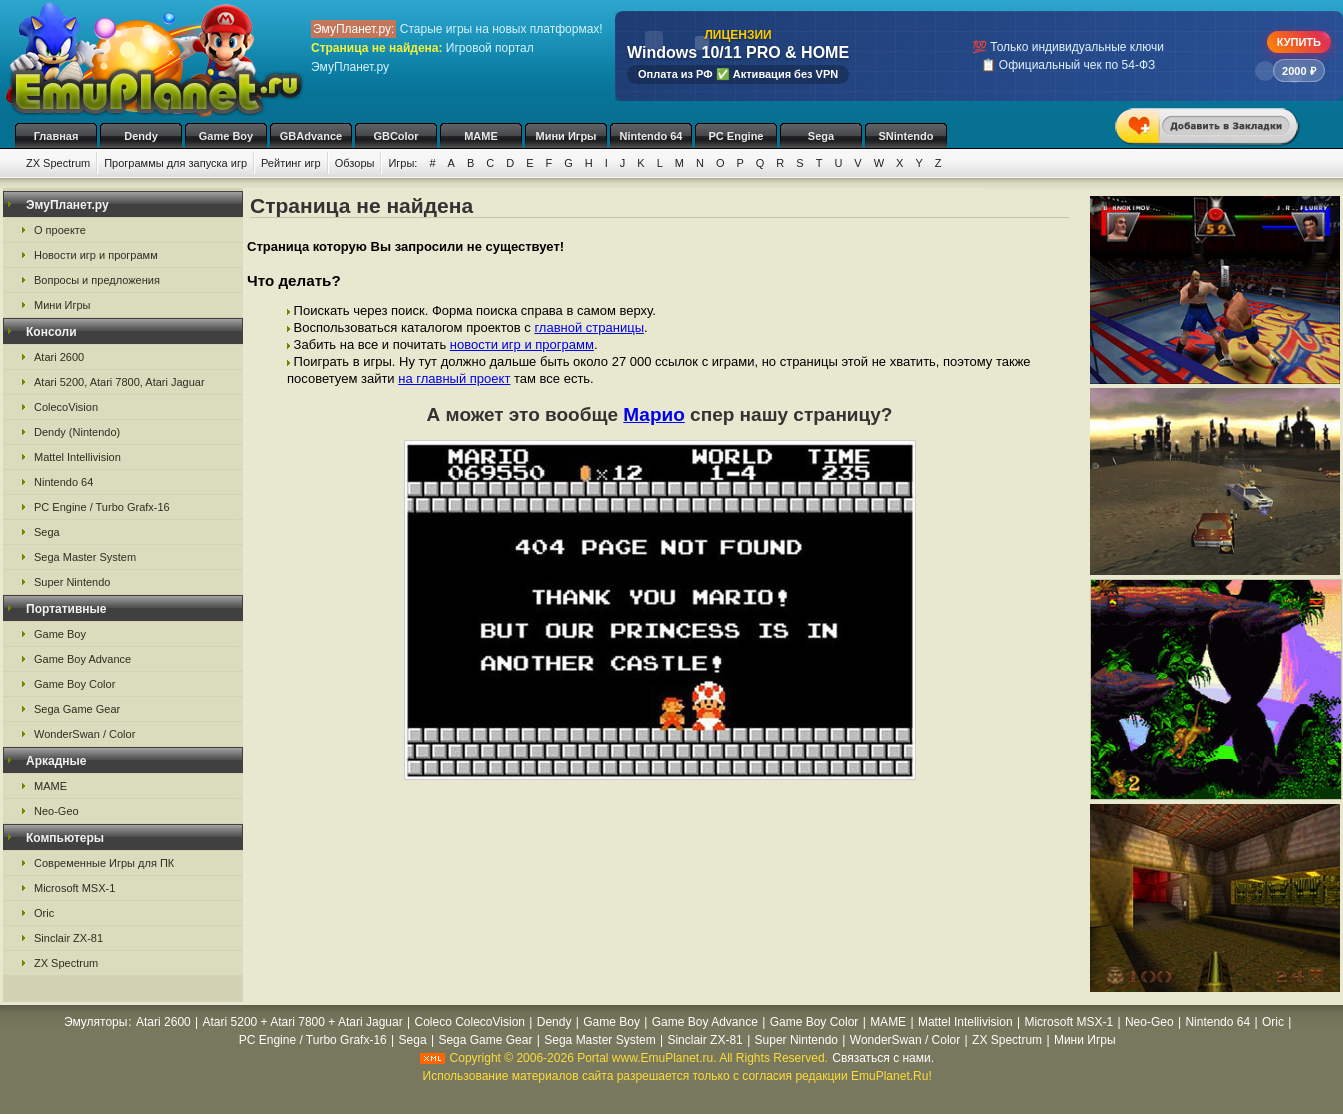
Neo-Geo (56, 811)
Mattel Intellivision (77, 457)
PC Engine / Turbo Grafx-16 (102, 507)
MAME (481, 136)
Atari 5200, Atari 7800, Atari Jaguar (119, 382)
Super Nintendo (72, 582)
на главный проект (454, 378)
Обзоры (355, 163)
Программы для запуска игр (175, 163)
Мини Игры (566, 136)
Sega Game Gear (77, 709)
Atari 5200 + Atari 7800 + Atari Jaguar (303, 1022)
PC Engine (735, 136)
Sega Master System (85, 557)
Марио (654, 414)
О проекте (60, 230)
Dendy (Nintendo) (77, 432)
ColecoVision (66, 407)
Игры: (402, 163)
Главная (56, 136)
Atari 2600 (59, 357)
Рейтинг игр (291, 163)
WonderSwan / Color (84, 734)
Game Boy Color (74, 684)
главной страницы (589, 327)
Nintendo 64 (651, 136)
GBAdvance (311, 136)
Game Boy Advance (82, 659)
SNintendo (906, 136)
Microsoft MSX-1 (74, 888)
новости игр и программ (522, 344)
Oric (44, 913)
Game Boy (226, 136)
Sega (821, 136)
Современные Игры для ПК (104, 863)
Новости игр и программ (96, 255)
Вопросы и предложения (97, 280)
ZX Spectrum (58, 163)
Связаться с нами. (883, 1058)
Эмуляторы (95, 1022)
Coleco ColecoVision (469, 1022)
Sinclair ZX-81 (68, 938)
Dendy (141, 136)
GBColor (395, 136)
